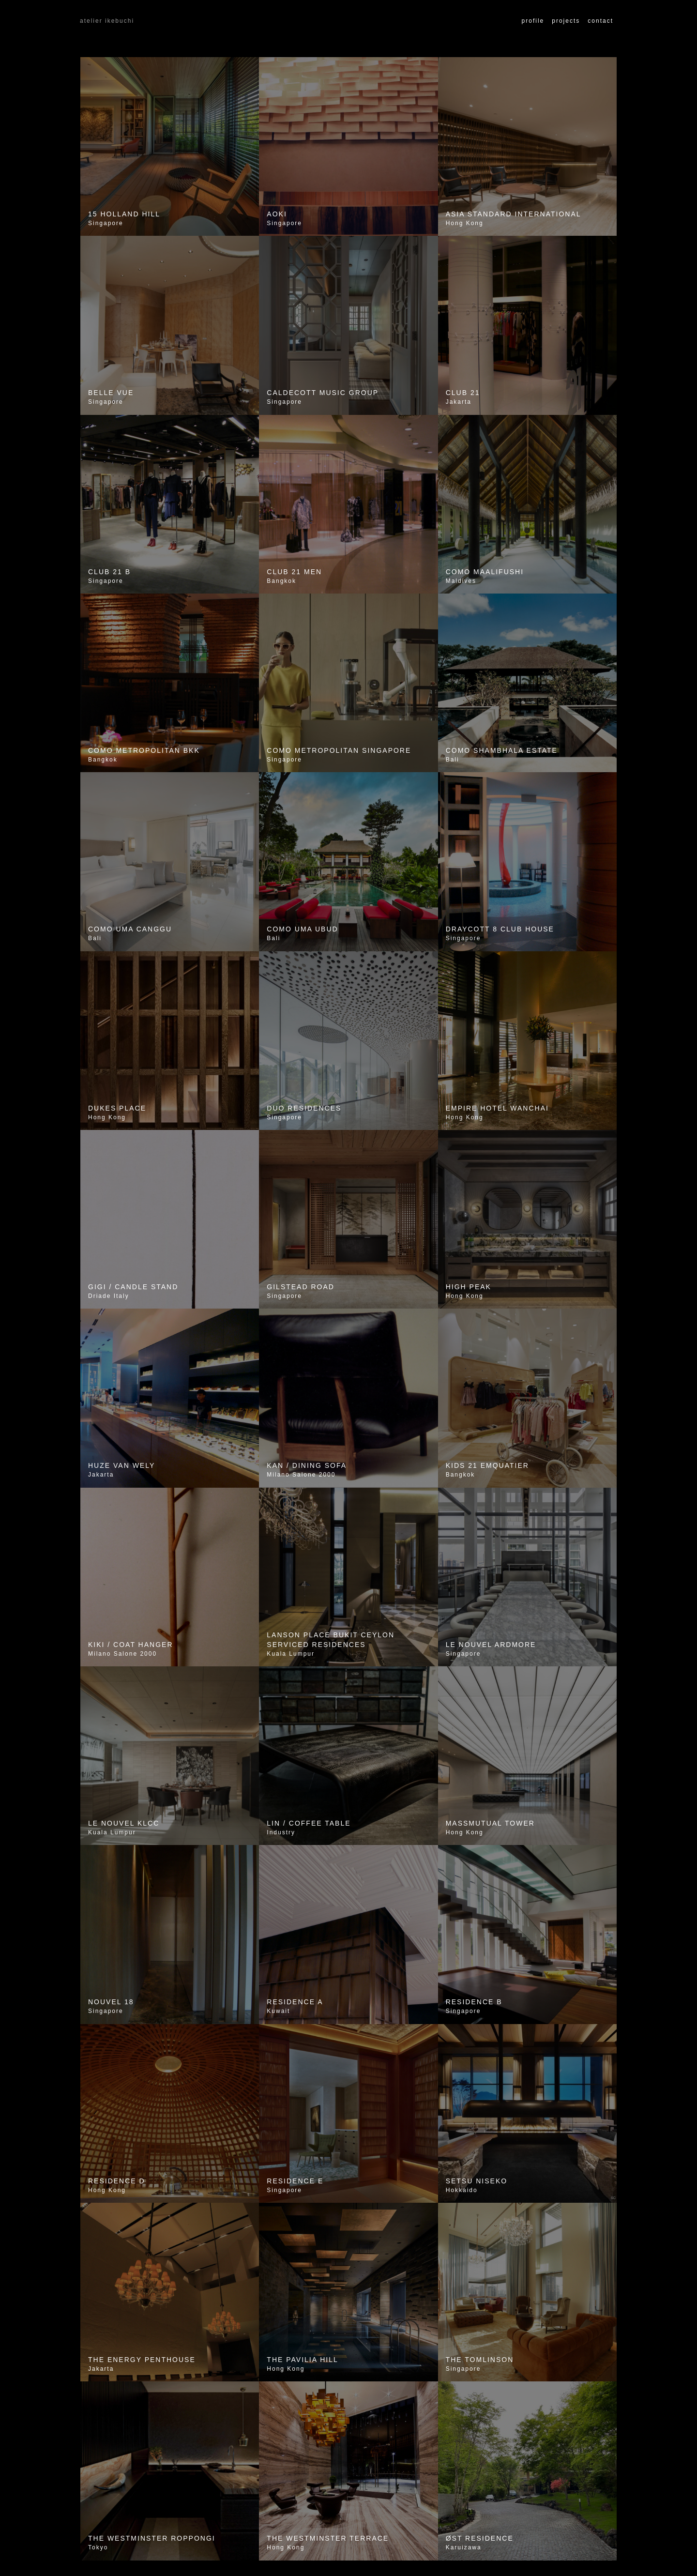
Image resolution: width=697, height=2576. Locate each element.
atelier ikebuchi (107, 20)
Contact (600, 20)
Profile (533, 20)
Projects (566, 20)
